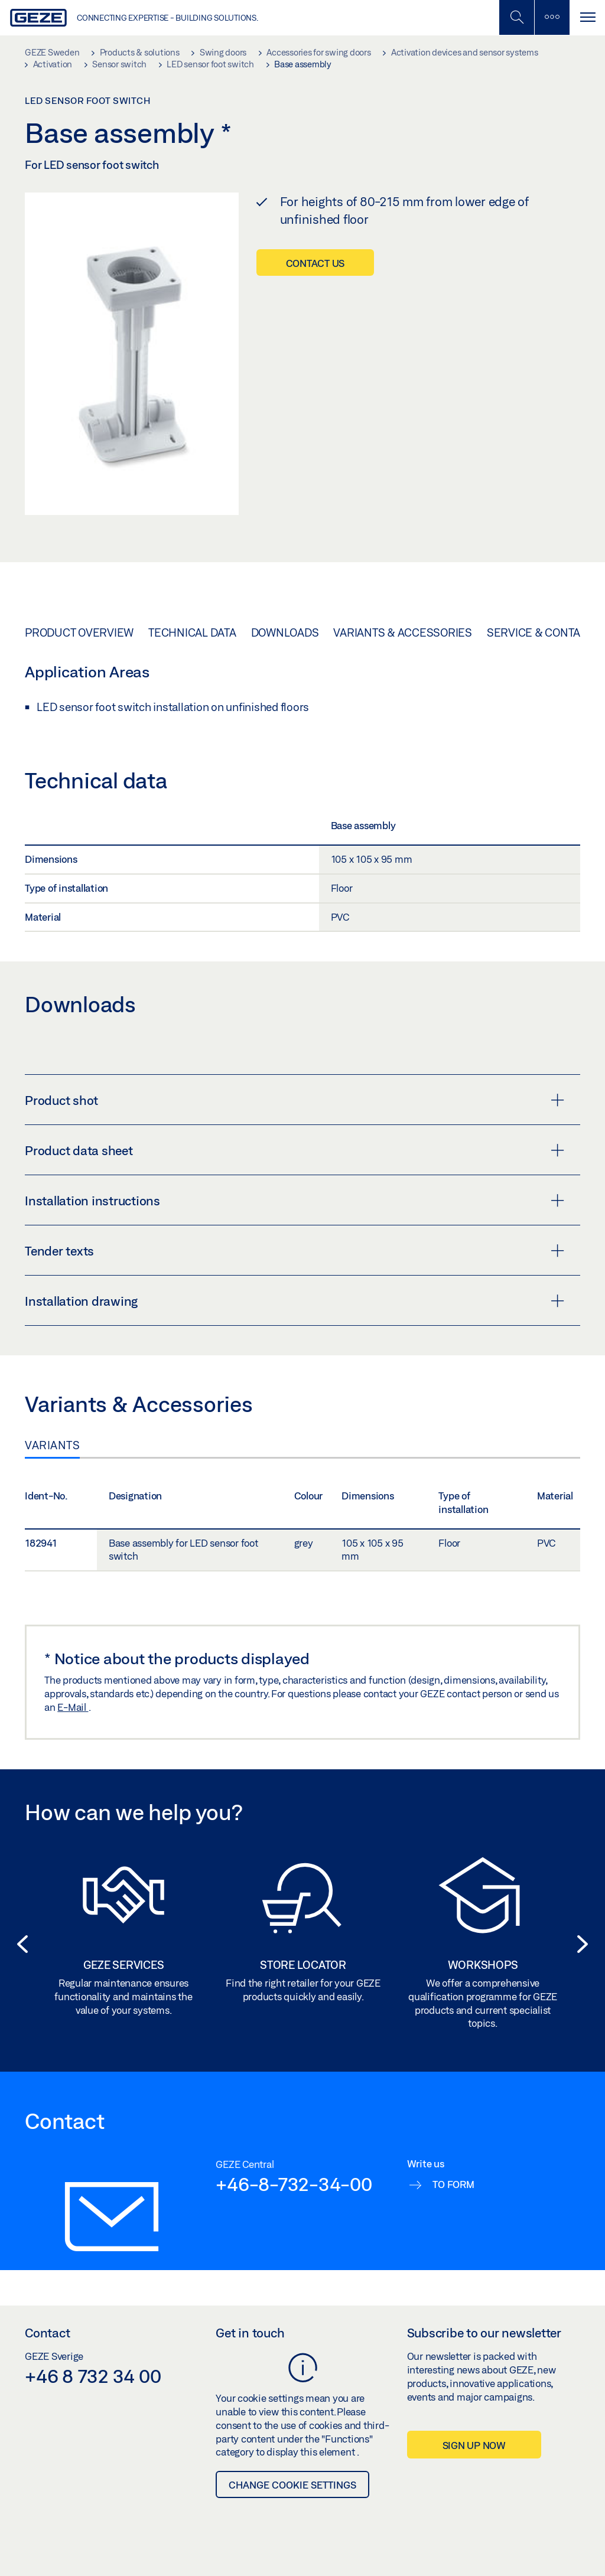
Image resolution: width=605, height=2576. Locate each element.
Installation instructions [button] (294, 1201)
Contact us (315, 263)
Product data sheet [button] (294, 1150)
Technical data (192, 632)
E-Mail (72, 1707)
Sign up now (474, 2445)
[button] (19, 1944)
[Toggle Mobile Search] (516, 17)
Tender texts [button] (294, 1251)
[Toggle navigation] (587, 17)
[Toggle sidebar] (552, 17)
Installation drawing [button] (294, 1301)
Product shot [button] (294, 1100)
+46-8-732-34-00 (294, 2184)
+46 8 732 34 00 (93, 2375)
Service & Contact (540, 632)
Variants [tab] (52, 1445)
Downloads (285, 632)
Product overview (79, 632)
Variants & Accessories (402, 632)
